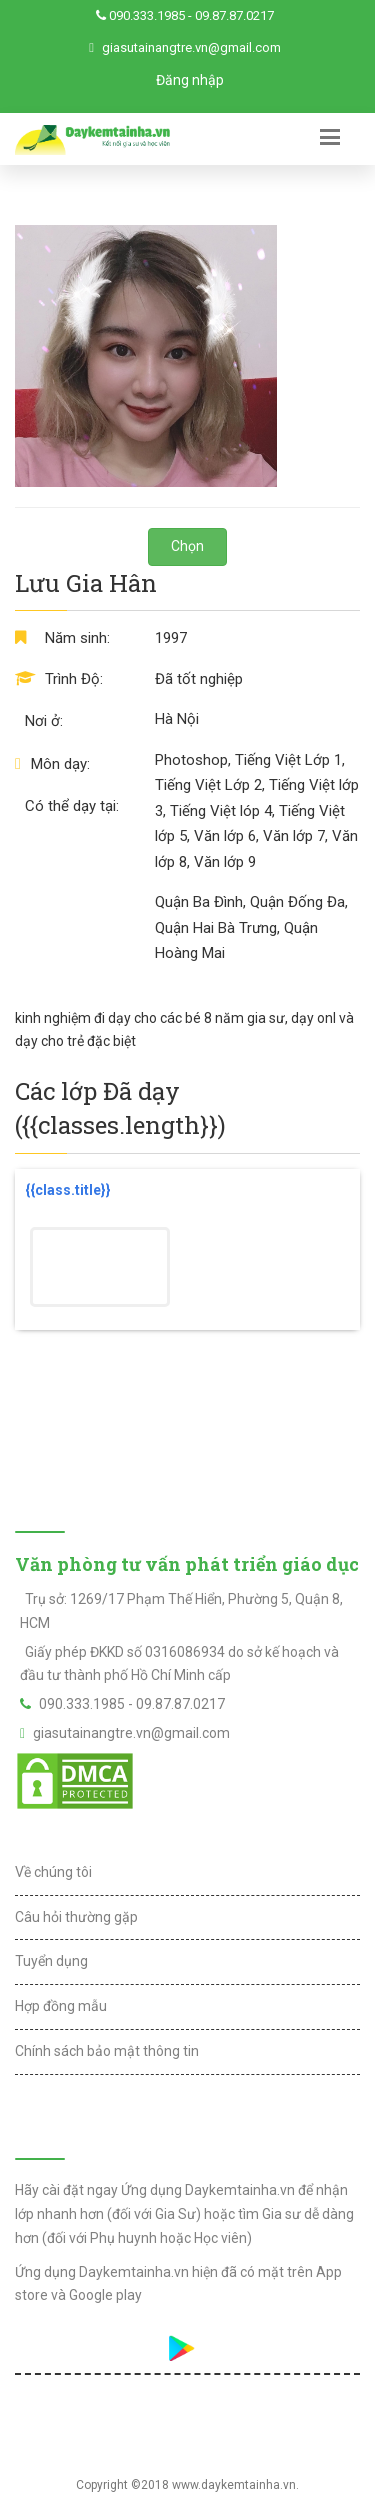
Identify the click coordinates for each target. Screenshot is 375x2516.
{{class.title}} (68, 1190)
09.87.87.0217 (234, 15)
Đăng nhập (190, 80)
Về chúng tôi (53, 1872)
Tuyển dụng (51, 1961)
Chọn (187, 546)
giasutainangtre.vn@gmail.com (191, 47)
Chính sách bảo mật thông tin (107, 2051)
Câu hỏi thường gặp (76, 1917)
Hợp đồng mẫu (61, 2006)
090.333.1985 (147, 15)
